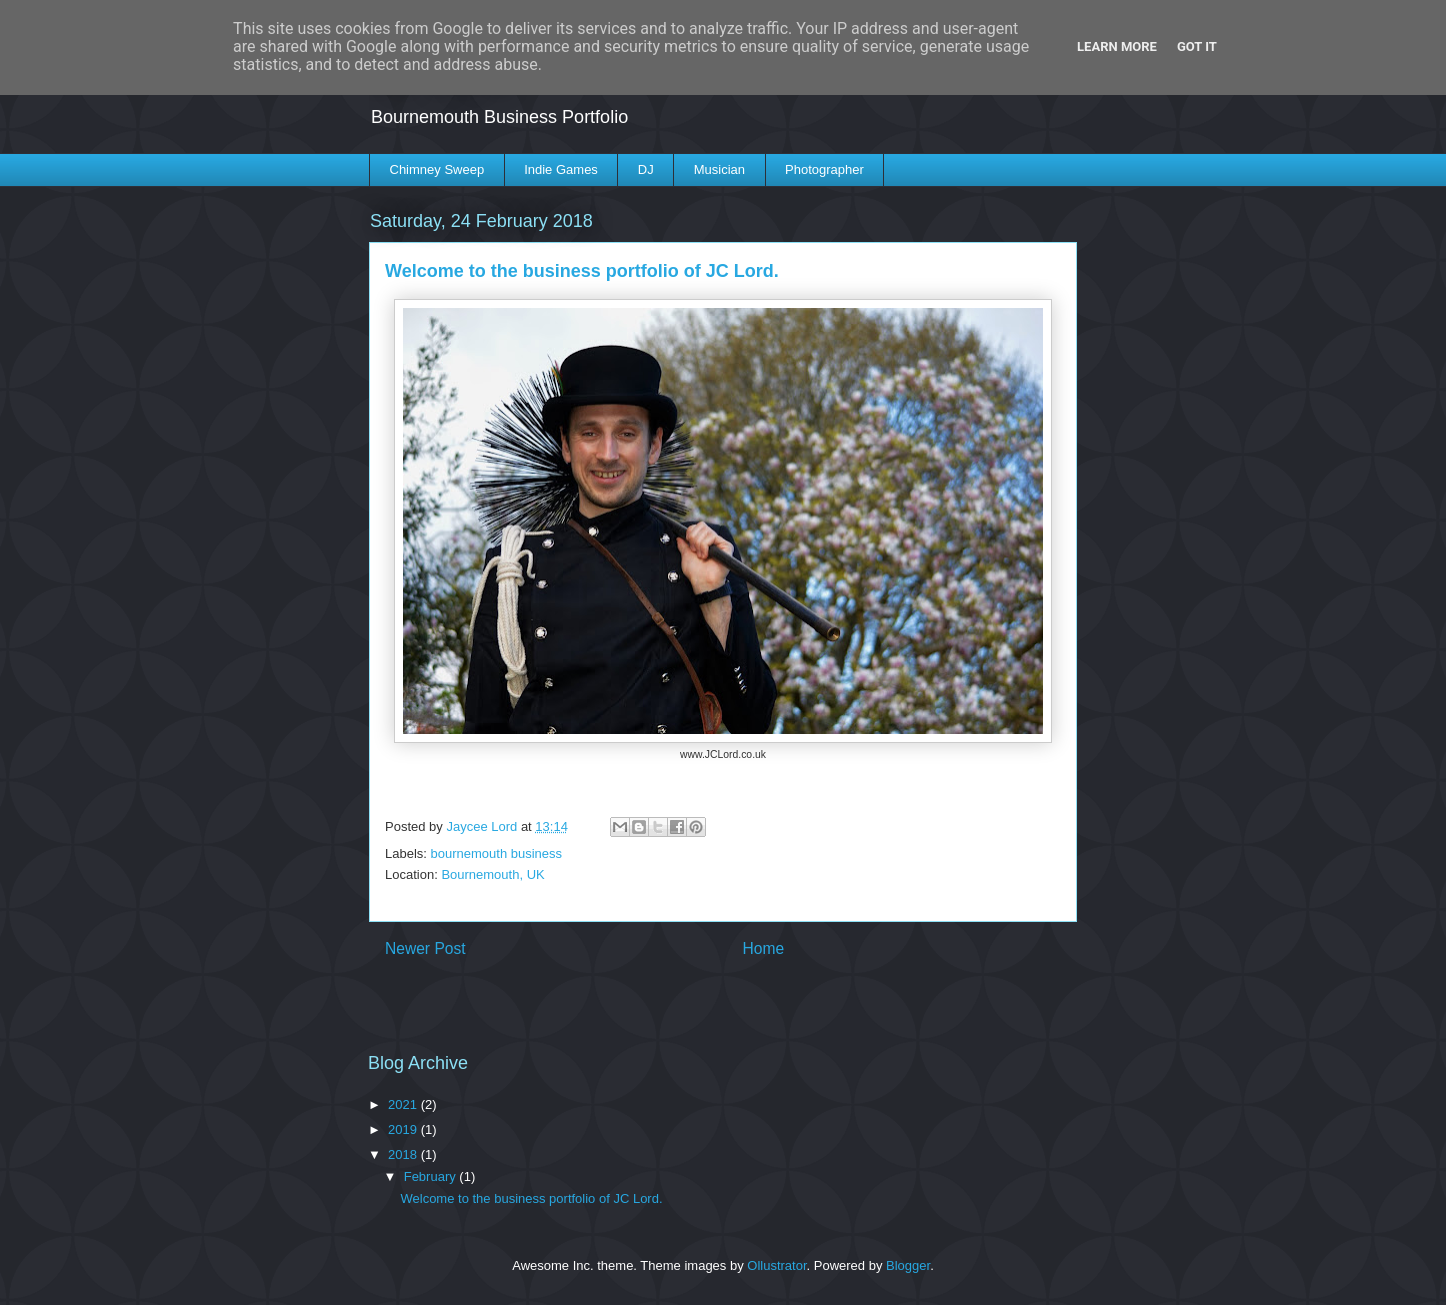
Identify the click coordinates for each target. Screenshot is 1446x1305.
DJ (646, 169)
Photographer (824, 169)
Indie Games (561, 169)
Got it (1197, 46)
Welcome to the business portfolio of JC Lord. (531, 1198)
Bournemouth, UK (492, 874)
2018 (404, 1154)
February (432, 1176)
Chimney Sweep (437, 169)
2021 (404, 1104)
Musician (719, 169)
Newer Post (425, 948)
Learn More (1117, 46)
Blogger (908, 1265)
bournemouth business (497, 853)
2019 (404, 1129)
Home (764, 948)
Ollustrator (776, 1265)
